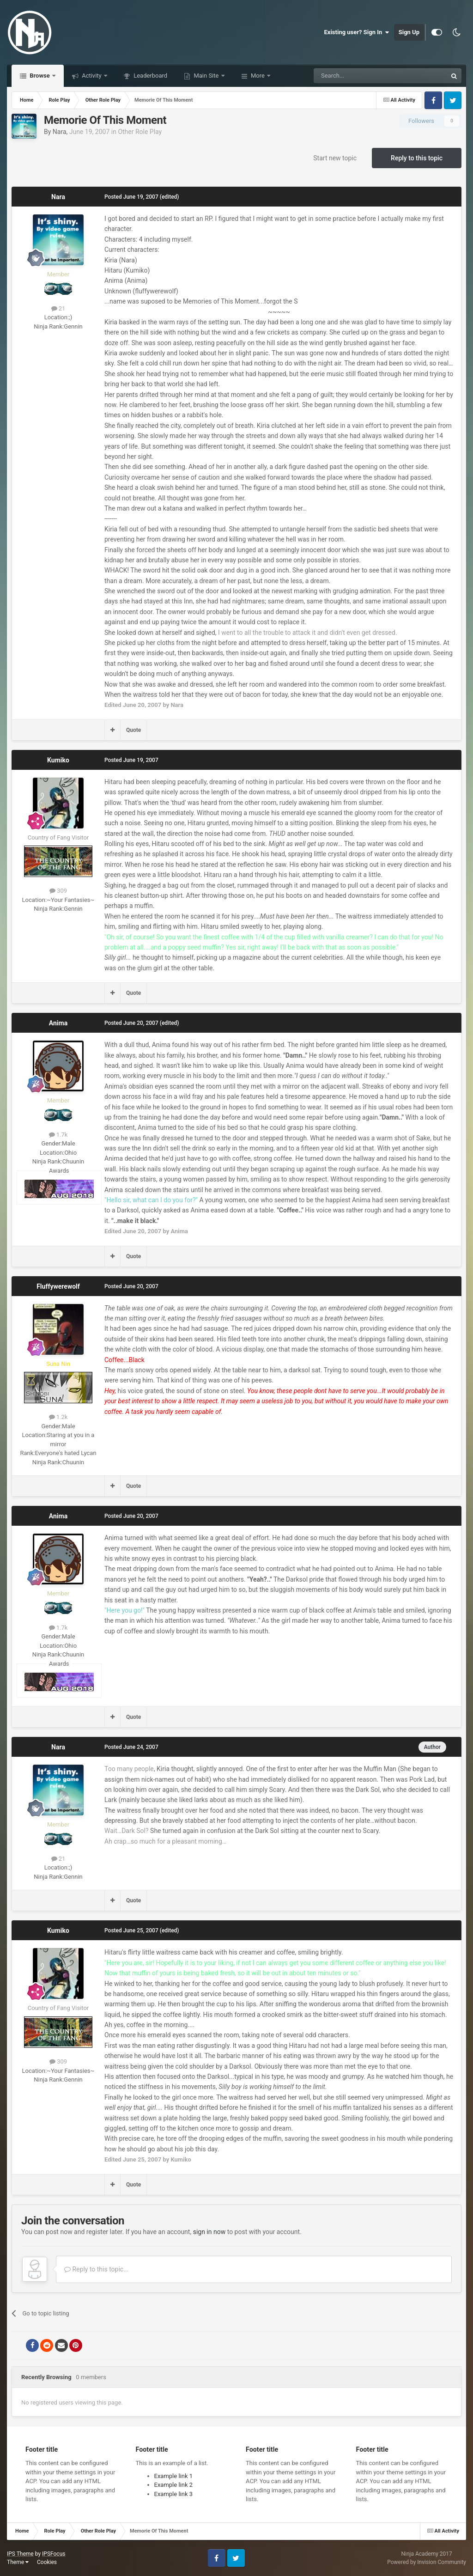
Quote (133, 730)
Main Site (206, 75)
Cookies (47, 2562)
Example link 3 (173, 2494)
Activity (91, 75)
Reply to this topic (417, 158)
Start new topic (335, 158)
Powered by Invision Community (426, 2562)
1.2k (58, 1416)
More (257, 75)
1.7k (58, 1134)
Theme (18, 2562)
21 (58, 308)
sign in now (209, 2231)
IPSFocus (53, 2554)
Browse (39, 75)
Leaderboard (149, 75)
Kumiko (58, 760)
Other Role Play (140, 131)
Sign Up (409, 32)
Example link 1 (173, 2475)
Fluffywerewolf (58, 1286)
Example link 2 (173, 2484)
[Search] (358, 75)
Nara (60, 131)
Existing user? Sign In (356, 32)
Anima (58, 1023)
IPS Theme (20, 2554)
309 (58, 890)
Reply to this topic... (96, 2269)
